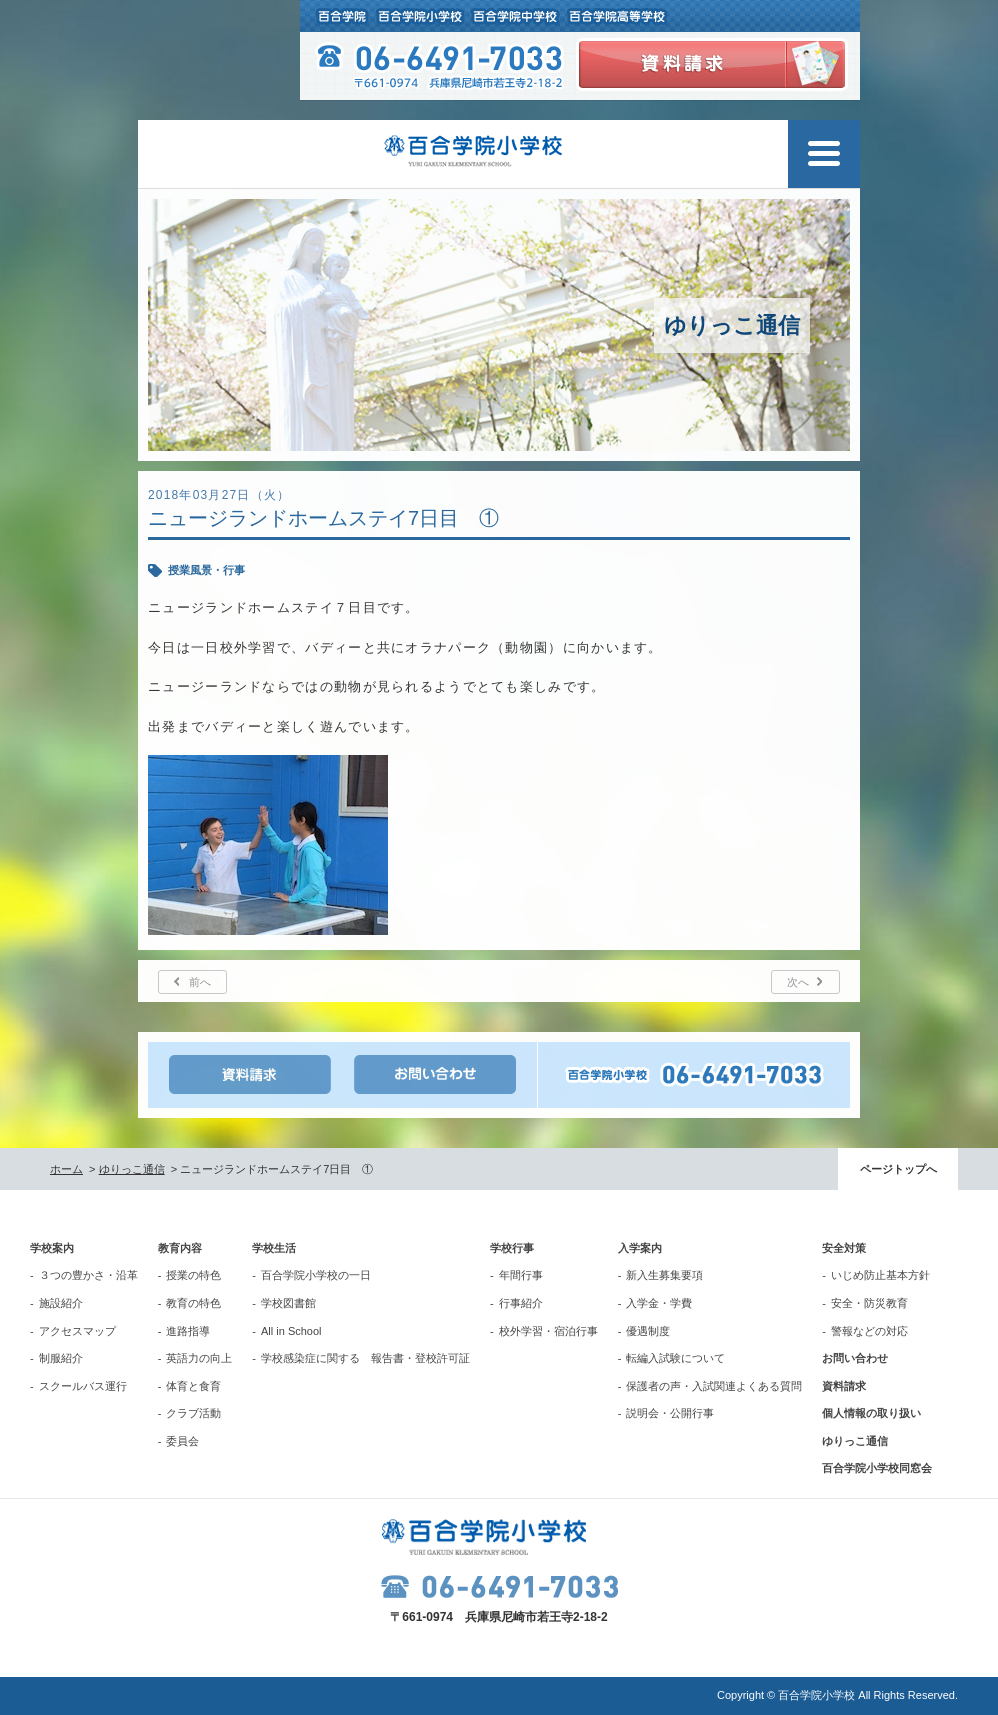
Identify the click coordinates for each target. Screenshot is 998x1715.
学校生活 (274, 1248)
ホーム (66, 1169)
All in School (291, 1331)
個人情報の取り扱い (871, 1413)
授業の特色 (193, 1275)
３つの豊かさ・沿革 (88, 1275)
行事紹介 (521, 1303)
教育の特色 (193, 1303)
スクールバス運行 (83, 1386)
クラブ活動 (193, 1413)
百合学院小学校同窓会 (877, 1468)
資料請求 (844, 1386)
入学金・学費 (659, 1303)
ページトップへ (898, 1169)
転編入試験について (675, 1358)
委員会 (182, 1441)
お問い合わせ (855, 1358)
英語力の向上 (199, 1358)
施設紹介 (61, 1303)
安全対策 (844, 1248)
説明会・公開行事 (670, 1413)
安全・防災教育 (869, 1303)
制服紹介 (61, 1358)
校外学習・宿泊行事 (548, 1331)
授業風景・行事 (206, 570)
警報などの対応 (869, 1331)
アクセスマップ (77, 1331)
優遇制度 (648, 1331)
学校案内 (52, 1248)
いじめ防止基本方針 (880, 1275)
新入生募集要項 (664, 1275)
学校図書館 (288, 1303)
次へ (798, 982)
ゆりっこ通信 (132, 1169)
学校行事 (512, 1248)
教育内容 (180, 1248)
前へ (200, 982)
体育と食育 (193, 1386)
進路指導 (188, 1331)
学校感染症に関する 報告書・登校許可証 (365, 1358)
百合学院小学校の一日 (316, 1275)
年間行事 (521, 1275)
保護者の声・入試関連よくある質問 (714, 1386)
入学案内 (640, 1248)
